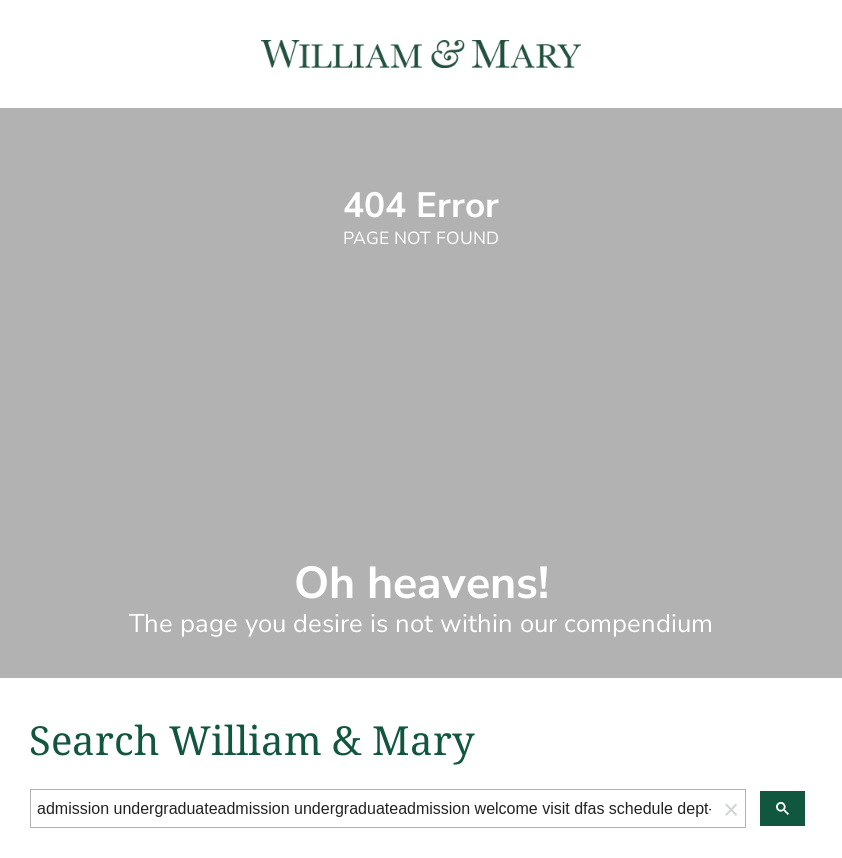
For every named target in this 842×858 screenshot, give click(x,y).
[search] (374, 809)
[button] (731, 808)
